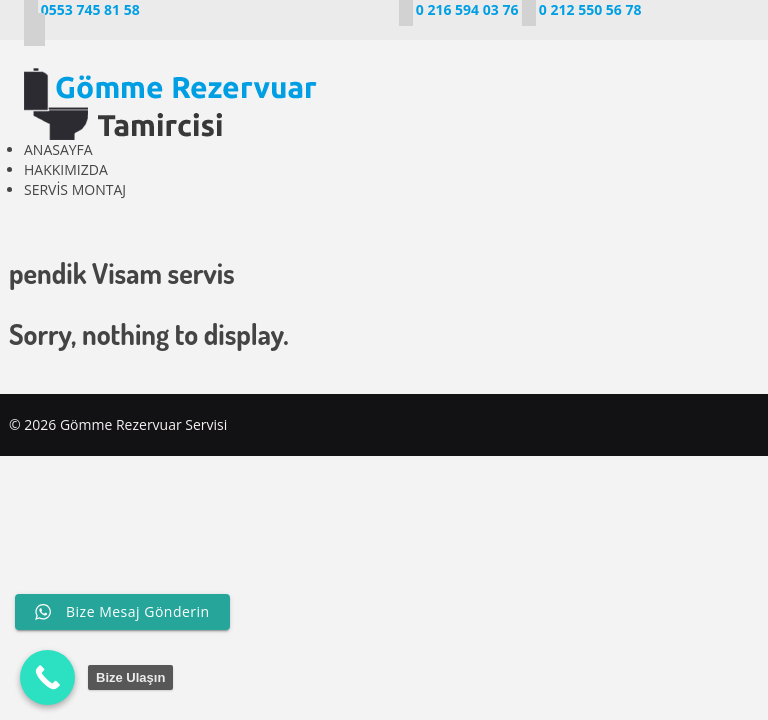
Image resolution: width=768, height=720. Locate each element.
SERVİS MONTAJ (75, 189)
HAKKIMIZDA (66, 169)
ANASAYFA (58, 149)
